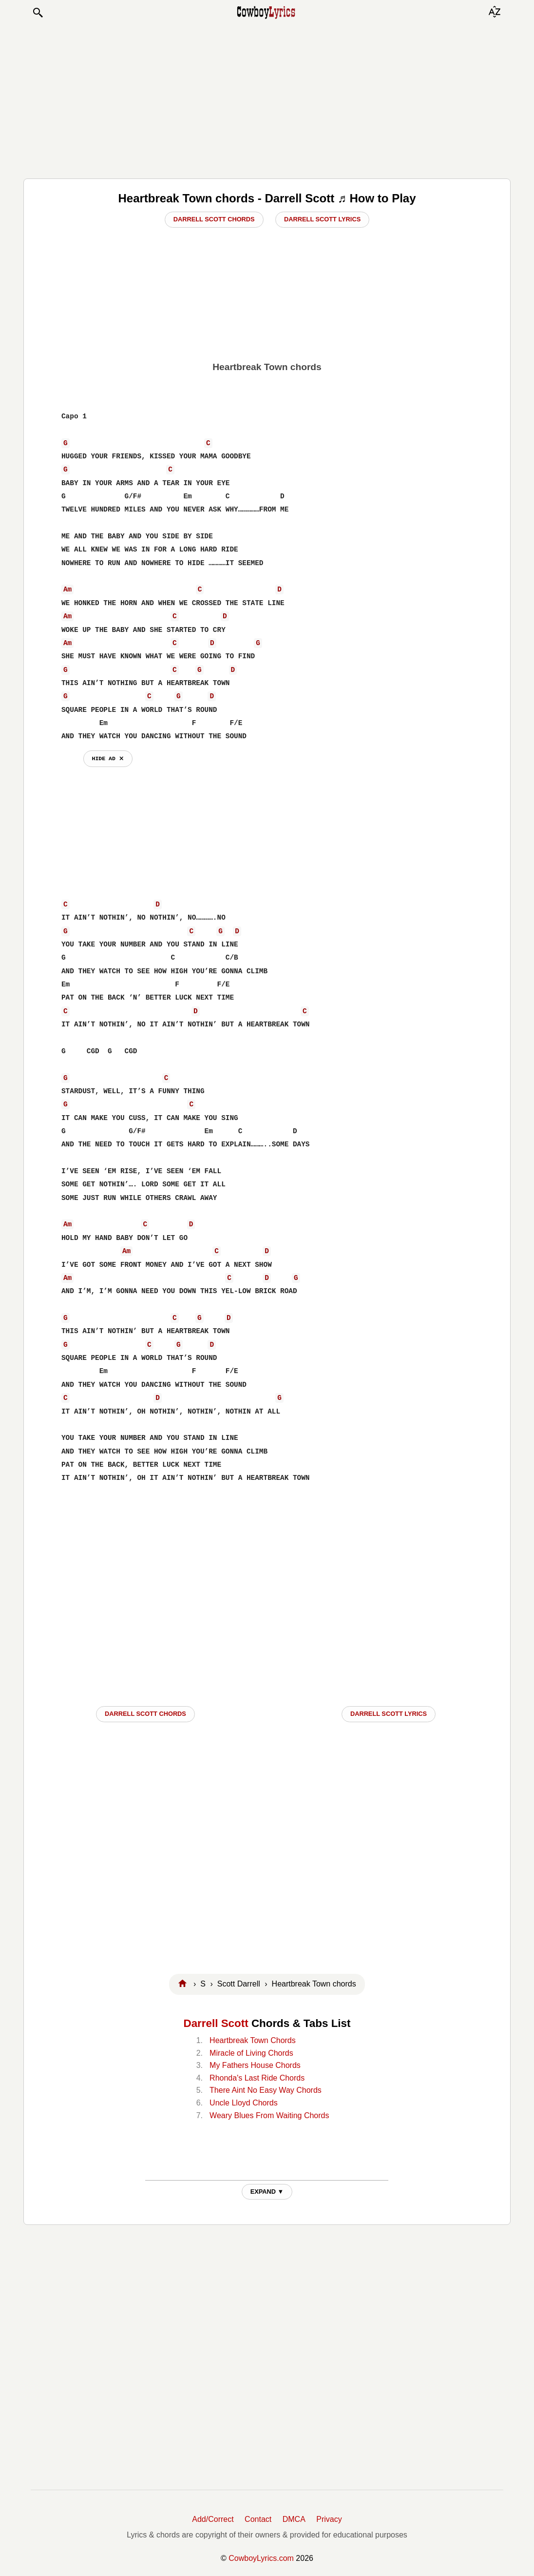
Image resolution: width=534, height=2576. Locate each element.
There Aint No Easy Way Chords (266, 2090)
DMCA (294, 2519)
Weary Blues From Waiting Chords (269, 2115)
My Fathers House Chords (255, 2065)
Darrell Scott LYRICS (388, 1713)
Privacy (329, 2519)
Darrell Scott (216, 2023)
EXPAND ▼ (267, 2191)
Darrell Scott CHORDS (145, 1713)
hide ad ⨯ (108, 758)
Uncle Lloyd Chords (244, 2103)
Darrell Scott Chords (214, 219)
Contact (258, 2519)
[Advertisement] (267, 98)
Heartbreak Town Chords (253, 2040)
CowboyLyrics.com (261, 2558)
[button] (37, 12)
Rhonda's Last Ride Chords (257, 2078)
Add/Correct (212, 2519)
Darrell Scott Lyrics (322, 219)
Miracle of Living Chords (251, 2053)
